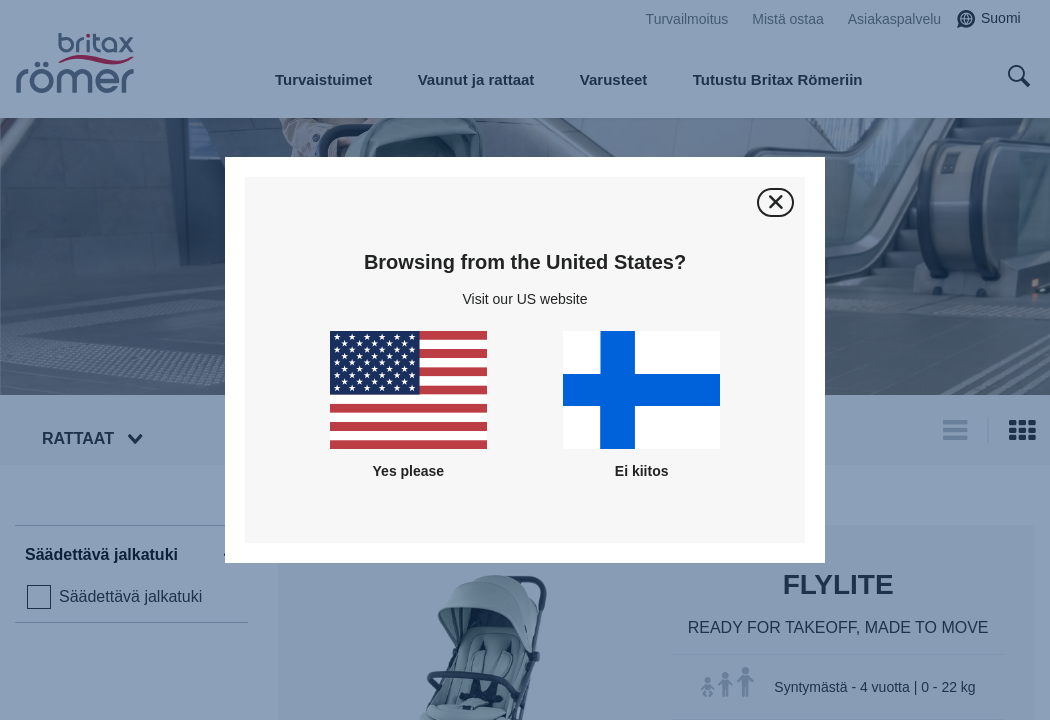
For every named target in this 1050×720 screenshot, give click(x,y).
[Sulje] (775, 202)
